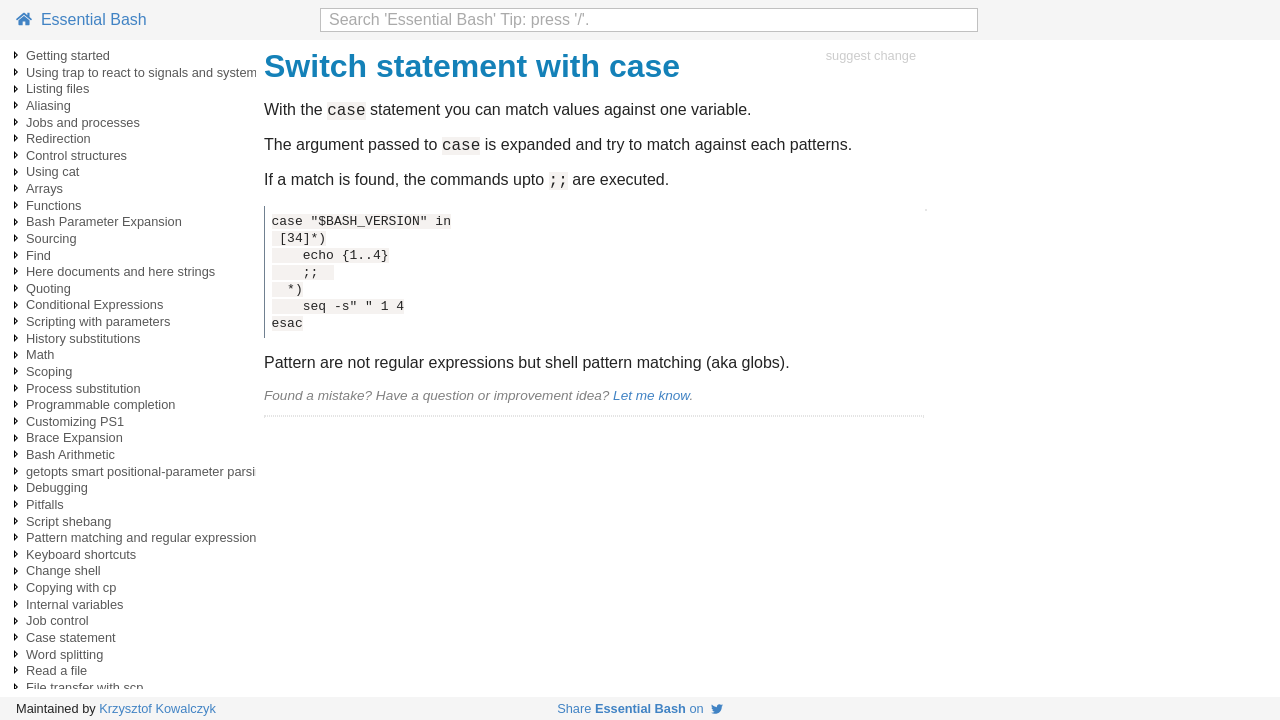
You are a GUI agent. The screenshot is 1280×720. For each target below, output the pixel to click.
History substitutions (83, 338)
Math (40, 354)
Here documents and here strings (120, 271)
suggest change (871, 55)
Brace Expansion (74, 437)
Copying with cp (71, 587)
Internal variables (74, 604)
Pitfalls (45, 504)
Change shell (63, 570)
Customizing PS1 (75, 421)
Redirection (58, 138)
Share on (640, 708)
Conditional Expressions (94, 304)
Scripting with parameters (98, 321)
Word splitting (64, 654)
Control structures (76, 155)
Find (38, 255)
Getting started (68, 55)
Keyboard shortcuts (81, 554)
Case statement (71, 637)
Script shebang (68, 521)
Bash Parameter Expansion (104, 221)
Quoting (48, 288)
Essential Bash (81, 19)
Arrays (44, 188)
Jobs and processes (83, 122)
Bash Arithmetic (70, 454)
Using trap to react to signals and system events (162, 72)
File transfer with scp (84, 687)
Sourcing (51, 238)
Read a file (56, 670)
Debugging (57, 487)
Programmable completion (100, 404)
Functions (53, 205)
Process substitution (83, 388)
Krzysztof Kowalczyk (157, 708)
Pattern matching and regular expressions (144, 537)
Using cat (52, 171)
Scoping (49, 371)
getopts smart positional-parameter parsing (147, 471)
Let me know (651, 404)
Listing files (57, 88)
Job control (57, 620)
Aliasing (48, 105)
